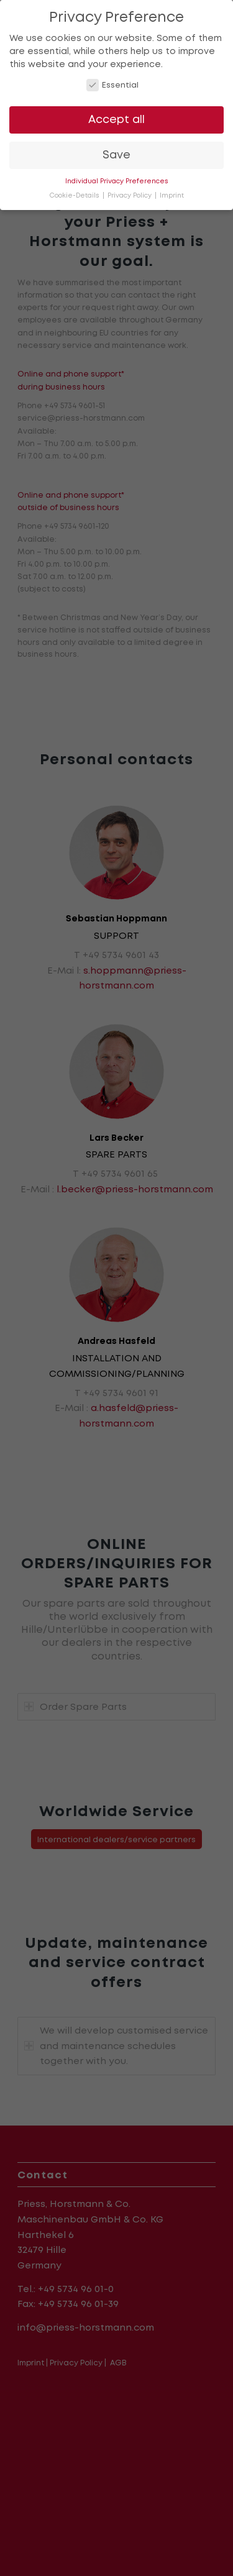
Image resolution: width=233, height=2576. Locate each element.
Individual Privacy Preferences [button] (116, 181)
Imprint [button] (172, 195)
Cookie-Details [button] (75, 195)
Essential (112, 85)
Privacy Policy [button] (130, 195)
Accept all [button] (116, 119)
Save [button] (116, 155)
